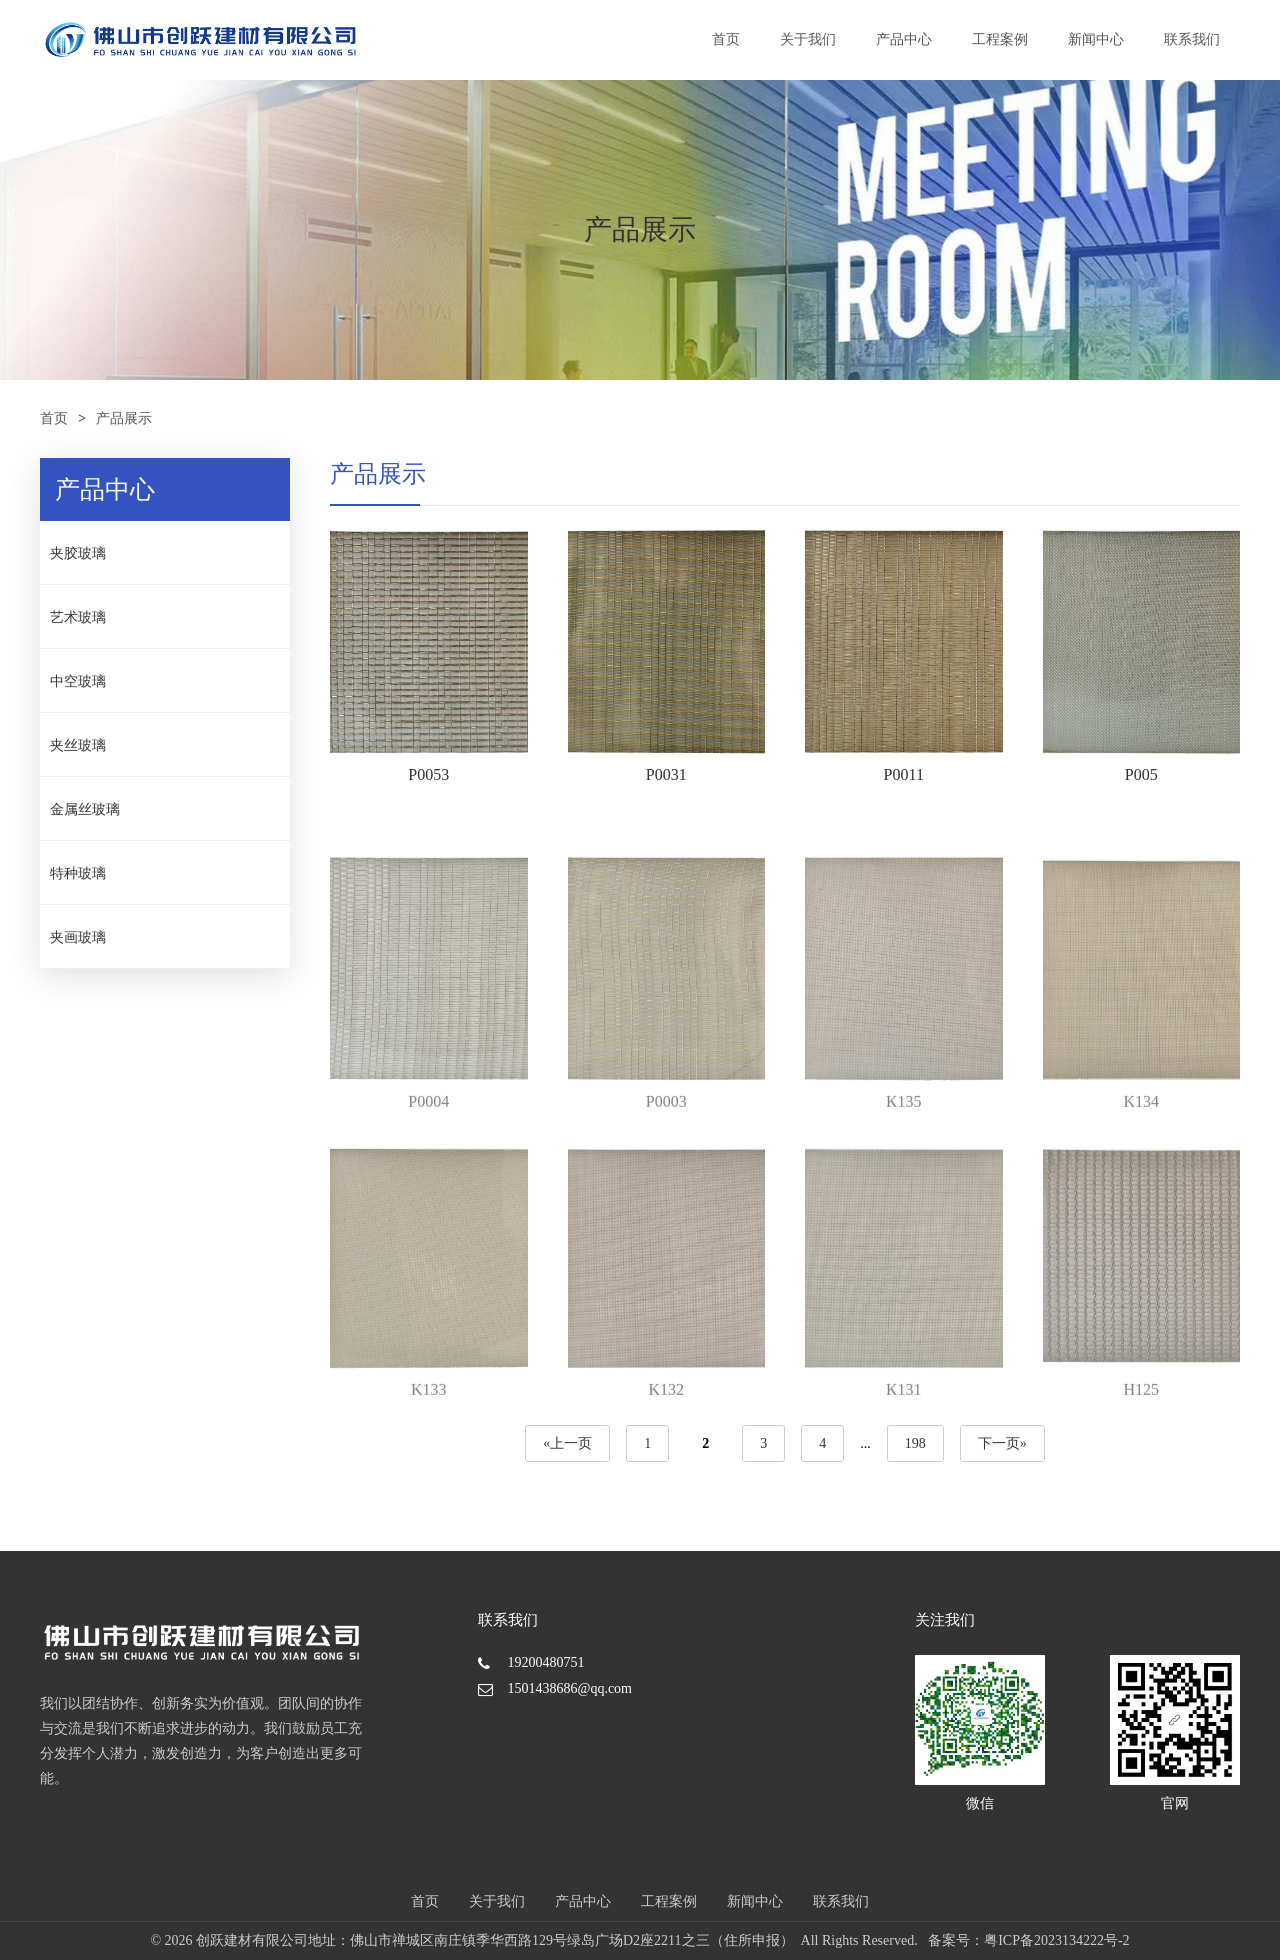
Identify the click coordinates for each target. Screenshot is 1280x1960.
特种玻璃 (78, 873)
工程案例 (1000, 39)
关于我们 (808, 39)
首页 (726, 39)
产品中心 (904, 39)
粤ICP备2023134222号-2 (1056, 1940)
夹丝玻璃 (78, 745)
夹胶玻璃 (78, 553)
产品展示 (124, 418)
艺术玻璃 (78, 617)
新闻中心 (1096, 39)
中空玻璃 (78, 681)
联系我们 (1192, 39)
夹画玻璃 (78, 937)
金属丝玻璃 (85, 809)
